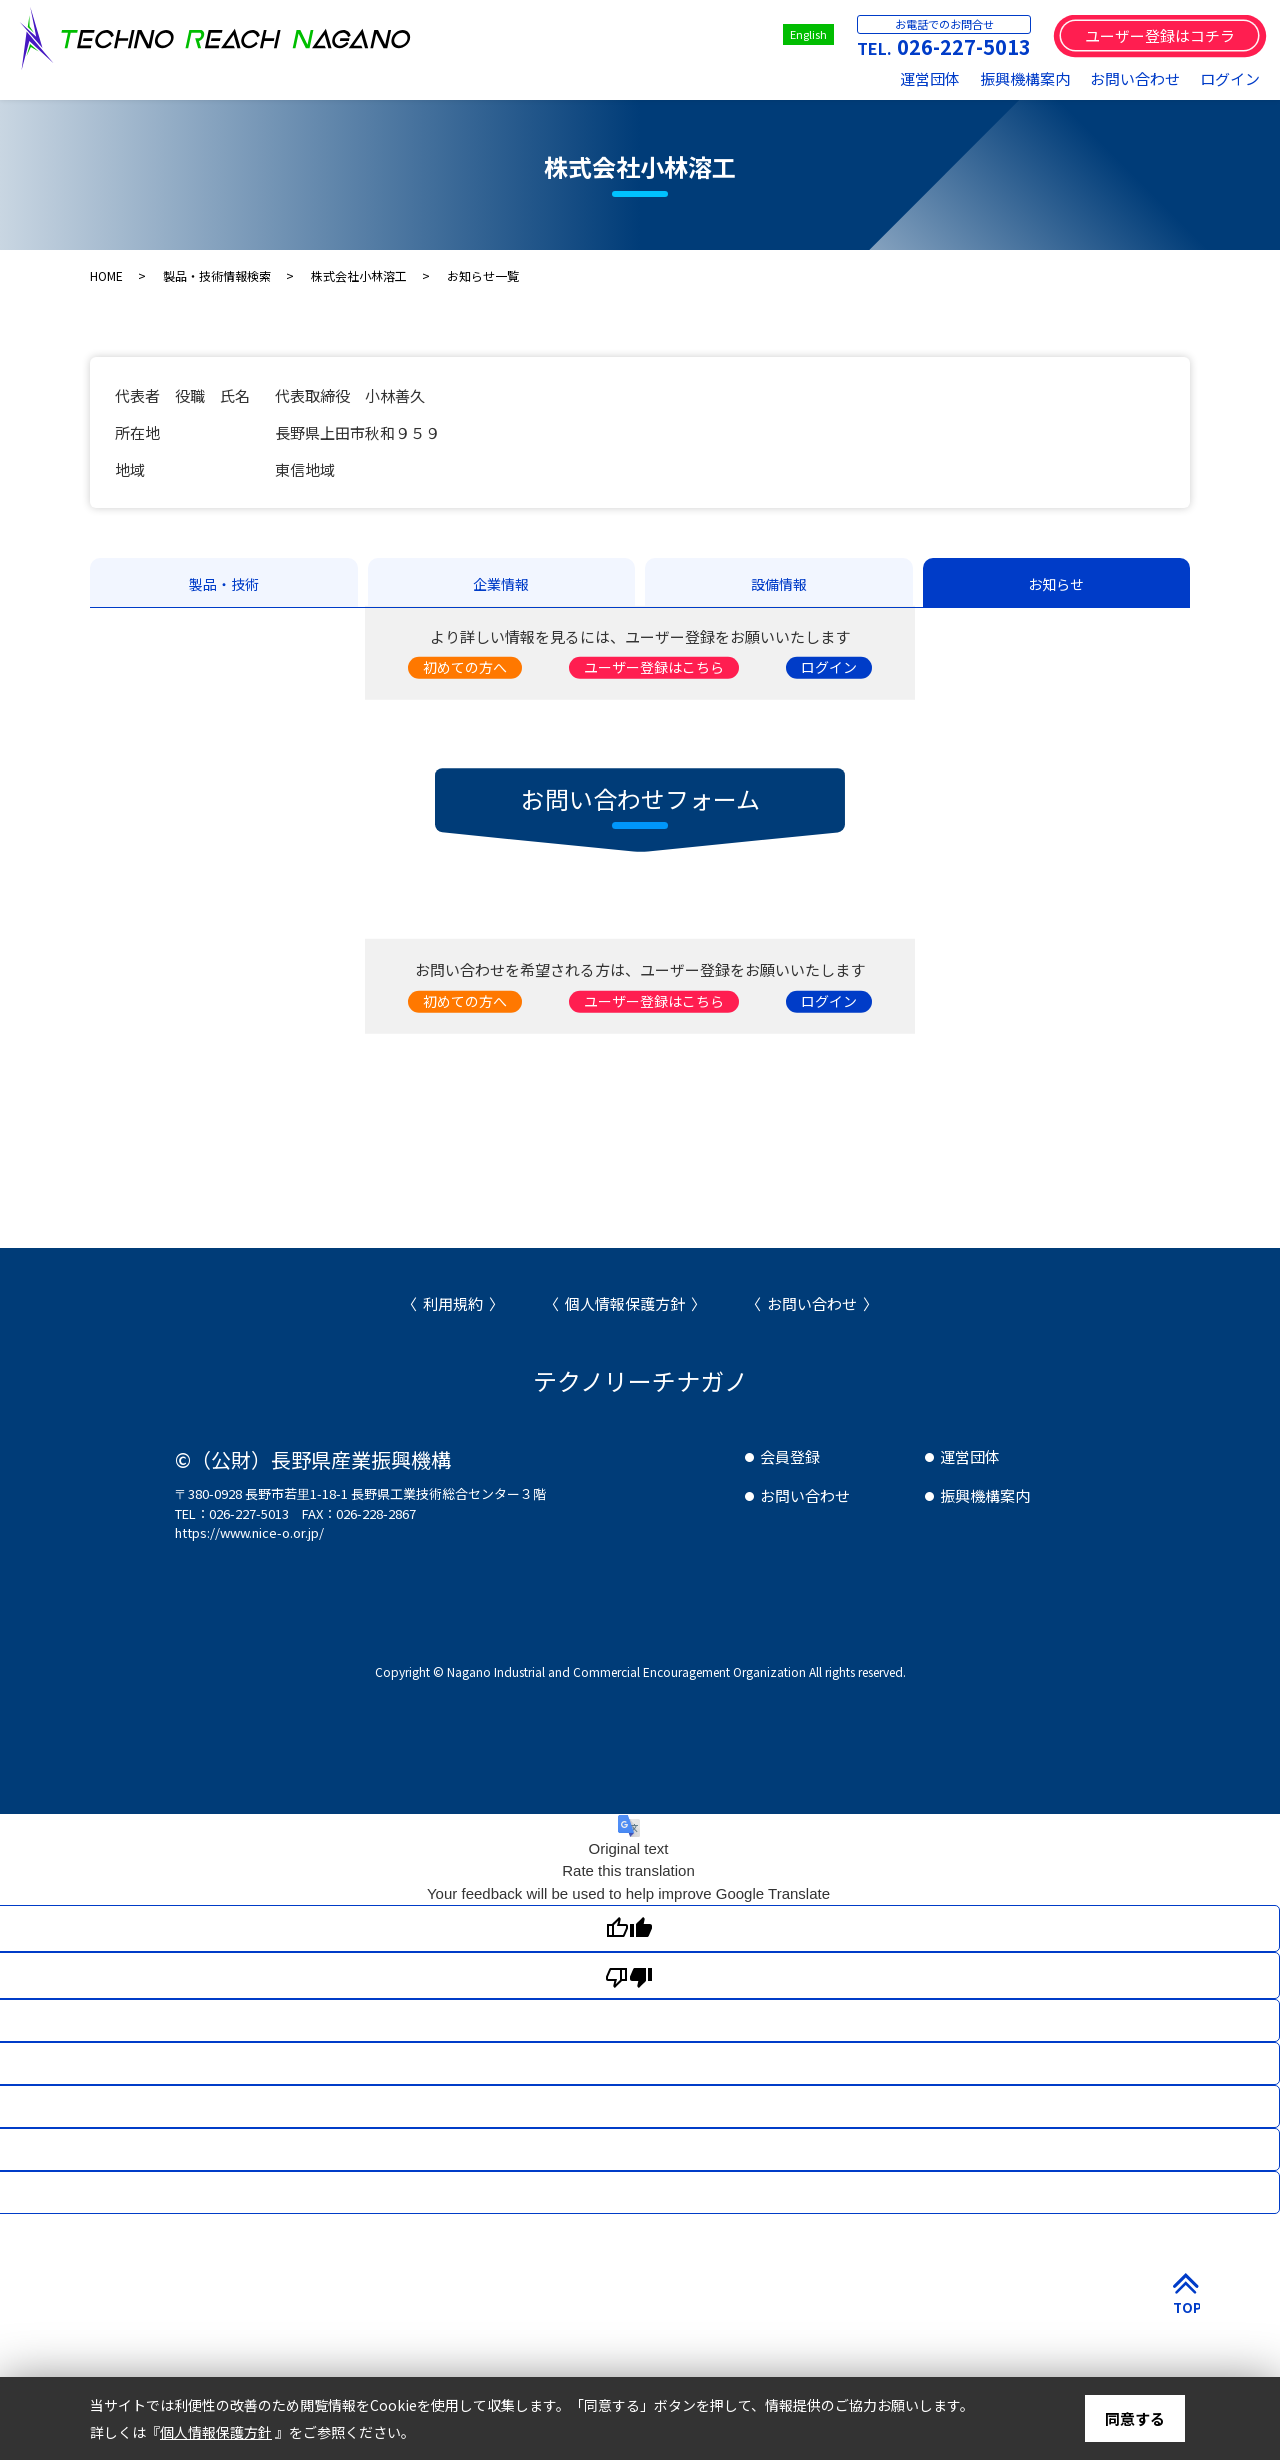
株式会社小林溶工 (359, 275)
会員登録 (790, 1456)
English (808, 34)
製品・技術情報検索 (217, 275)
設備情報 (779, 584)
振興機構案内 (1025, 78)
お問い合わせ (1135, 78)
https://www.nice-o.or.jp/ (249, 1532)
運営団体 (930, 78)
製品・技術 (224, 584)
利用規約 (453, 1303)
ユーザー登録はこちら (654, 667)
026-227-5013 (964, 46)
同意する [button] (1135, 2418)
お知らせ (1056, 584)
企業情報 (501, 584)
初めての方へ (465, 667)
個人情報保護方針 (625, 1303)
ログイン (1230, 78)
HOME (106, 275)
